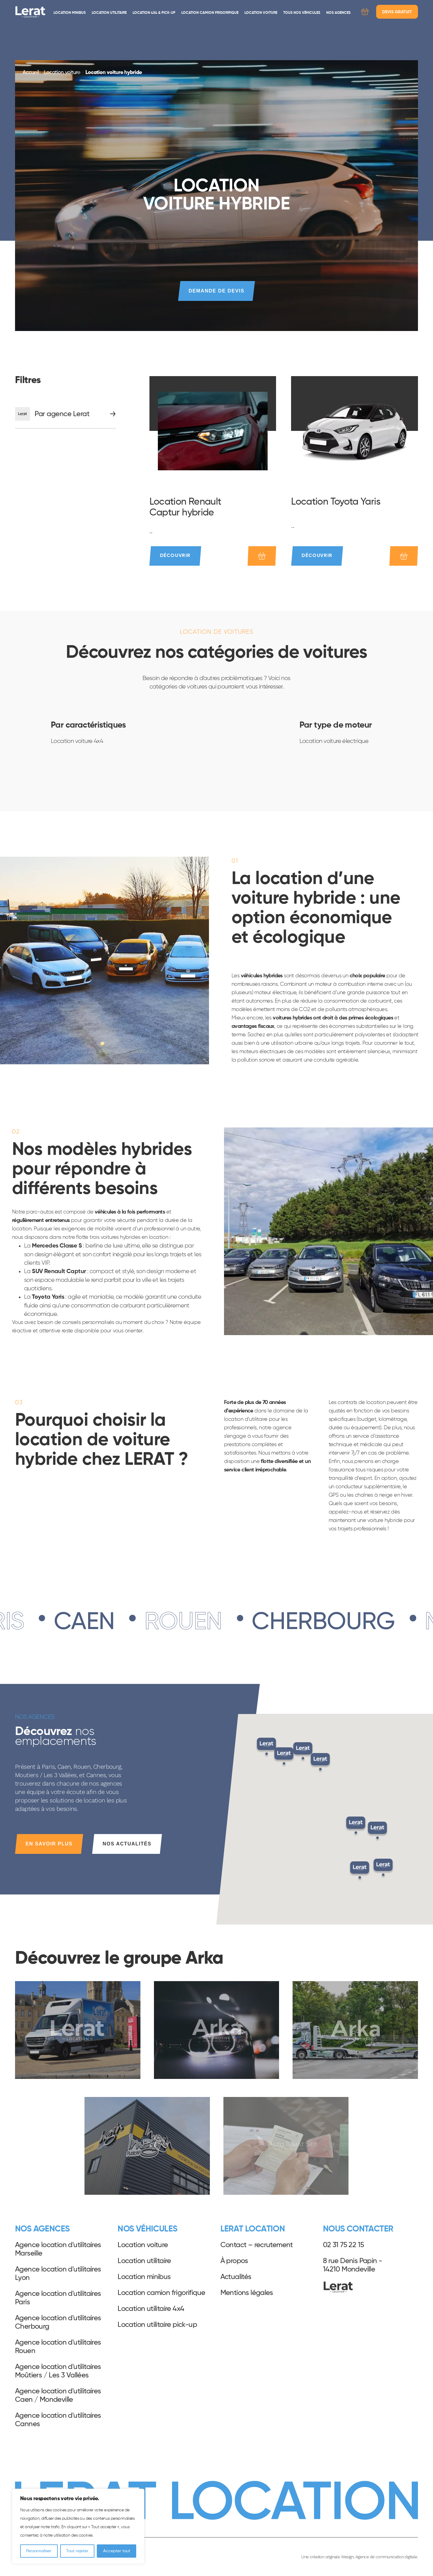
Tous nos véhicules (301, 13)
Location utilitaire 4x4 (151, 2308)
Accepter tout (116, 2551)
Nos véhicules (147, 2229)
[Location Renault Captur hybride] (212, 431)
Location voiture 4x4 (77, 741)
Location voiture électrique (334, 741)
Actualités (235, 2277)
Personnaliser (38, 2551)
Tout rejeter (77, 2551)
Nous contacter (358, 2229)
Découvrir (175, 555)
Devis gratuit (397, 12)
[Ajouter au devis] (261, 556)
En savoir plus (49, 1843)
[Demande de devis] (365, 12)
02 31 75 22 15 (343, 2245)
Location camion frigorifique (209, 13)
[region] (78, 2526)
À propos (234, 2261)
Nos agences (338, 13)
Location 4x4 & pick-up (154, 13)
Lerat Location (30, 12)
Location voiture (260, 13)
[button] (359, 1871)
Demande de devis (216, 290)
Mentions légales (246, 2292)
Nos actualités (127, 1843)
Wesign (347, 2556)
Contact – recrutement (256, 2245)
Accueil (31, 72)
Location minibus (70, 13)
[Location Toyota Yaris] (354, 431)
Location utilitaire (109, 13)
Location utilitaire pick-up (157, 2324)
